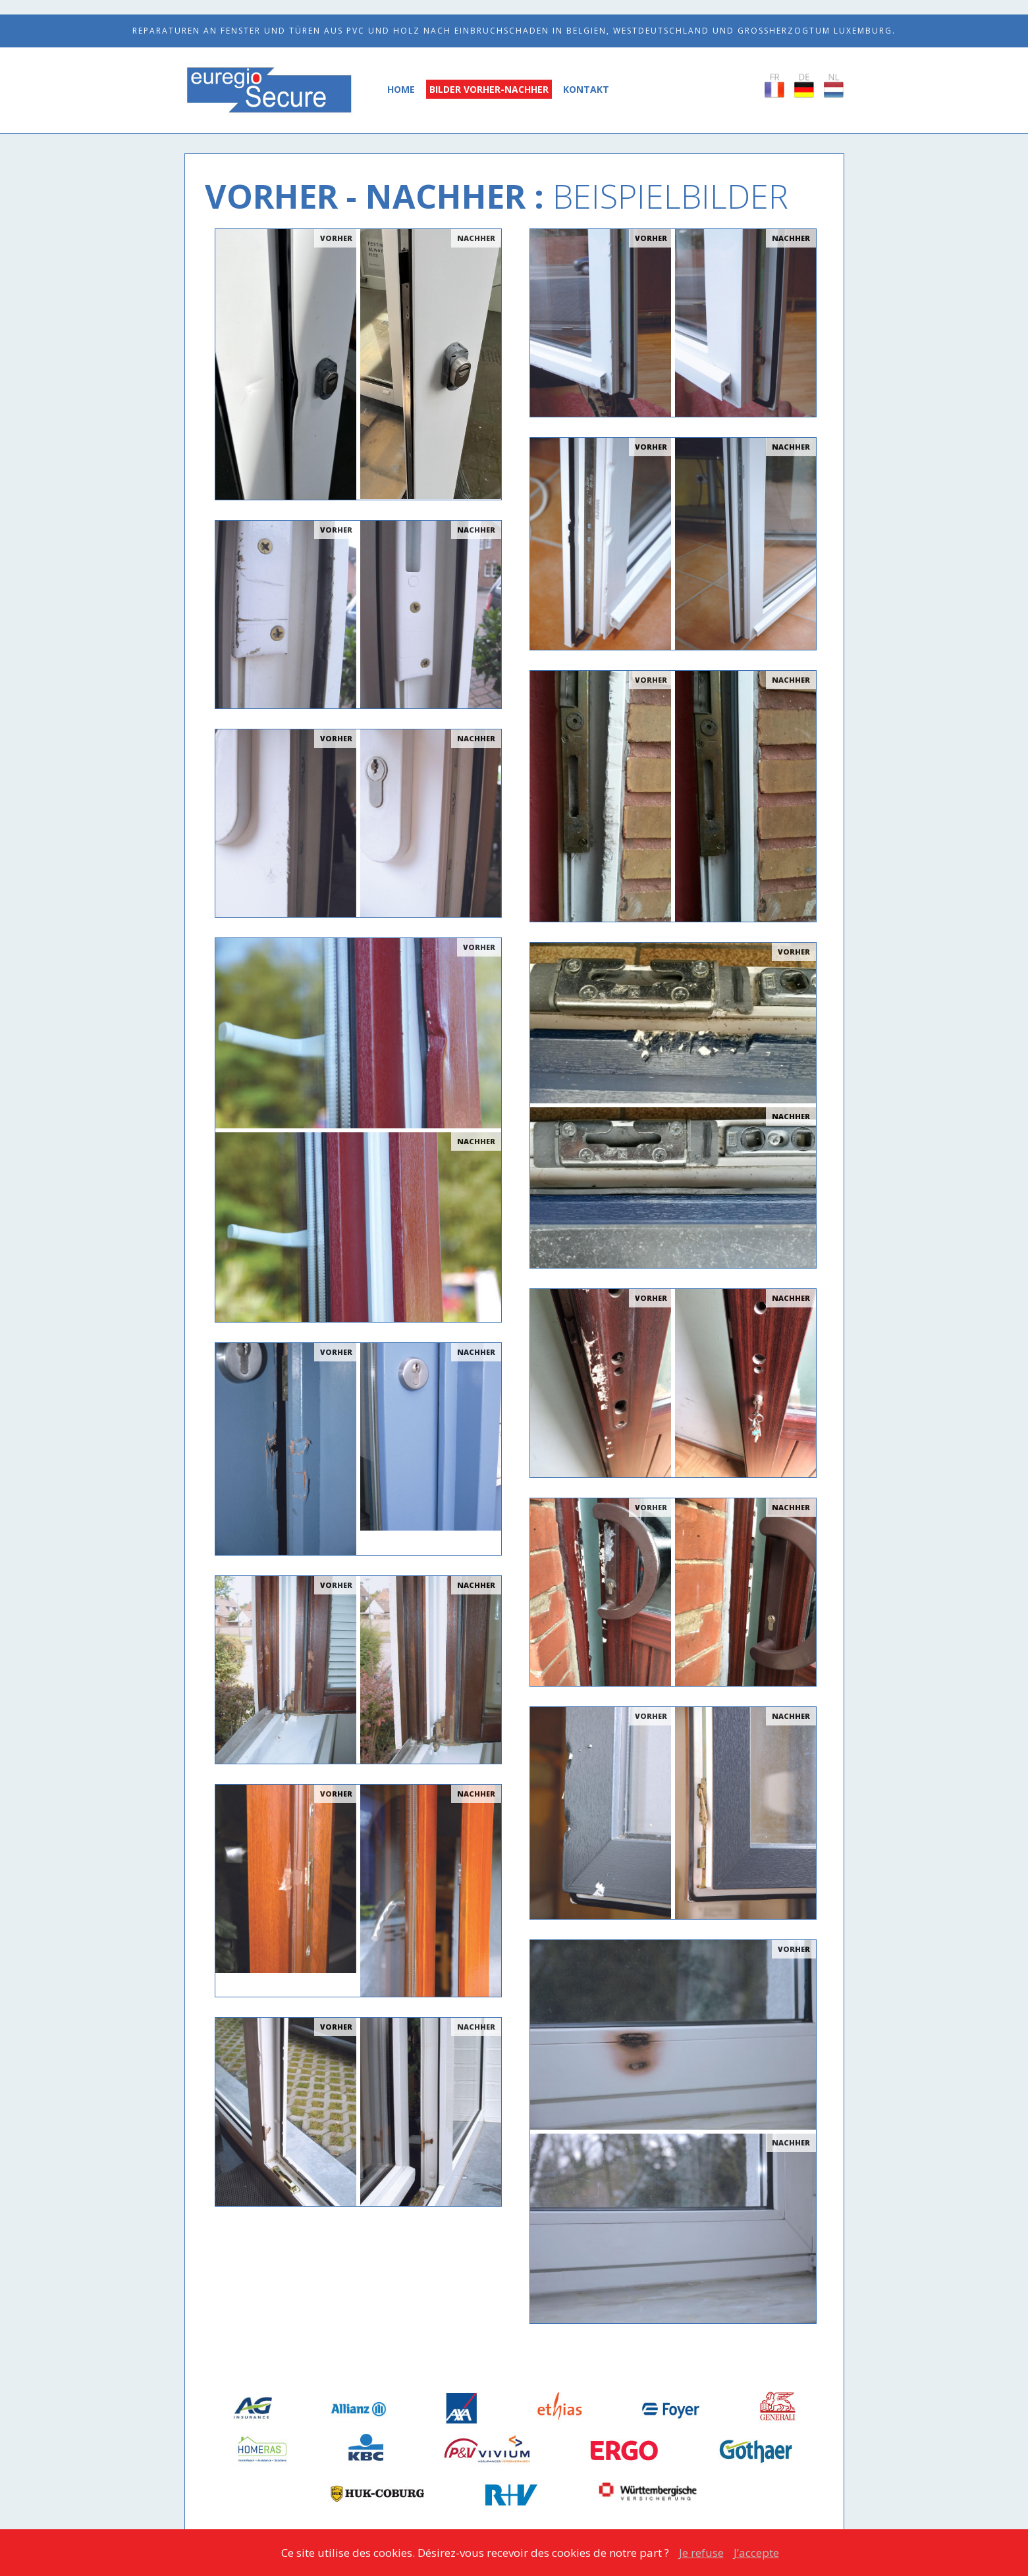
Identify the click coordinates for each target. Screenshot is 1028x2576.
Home (401, 89)
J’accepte (756, 2552)
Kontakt (586, 89)
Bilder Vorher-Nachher (489, 89)
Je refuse (701, 2552)
